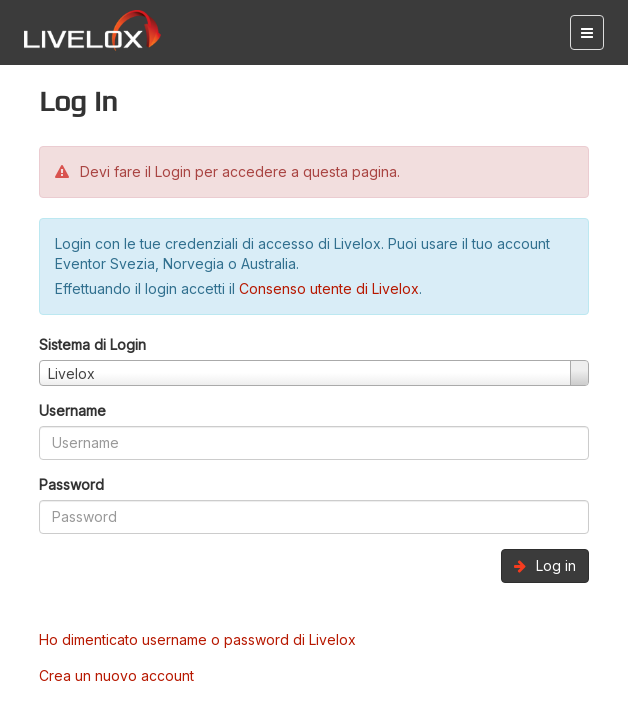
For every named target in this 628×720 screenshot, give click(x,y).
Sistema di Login (92, 344)
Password (71, 484)
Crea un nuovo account (116, 675)
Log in (545, 565)
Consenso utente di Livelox (329, 288)
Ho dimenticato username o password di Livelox (197, 639)
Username (72, 410)
